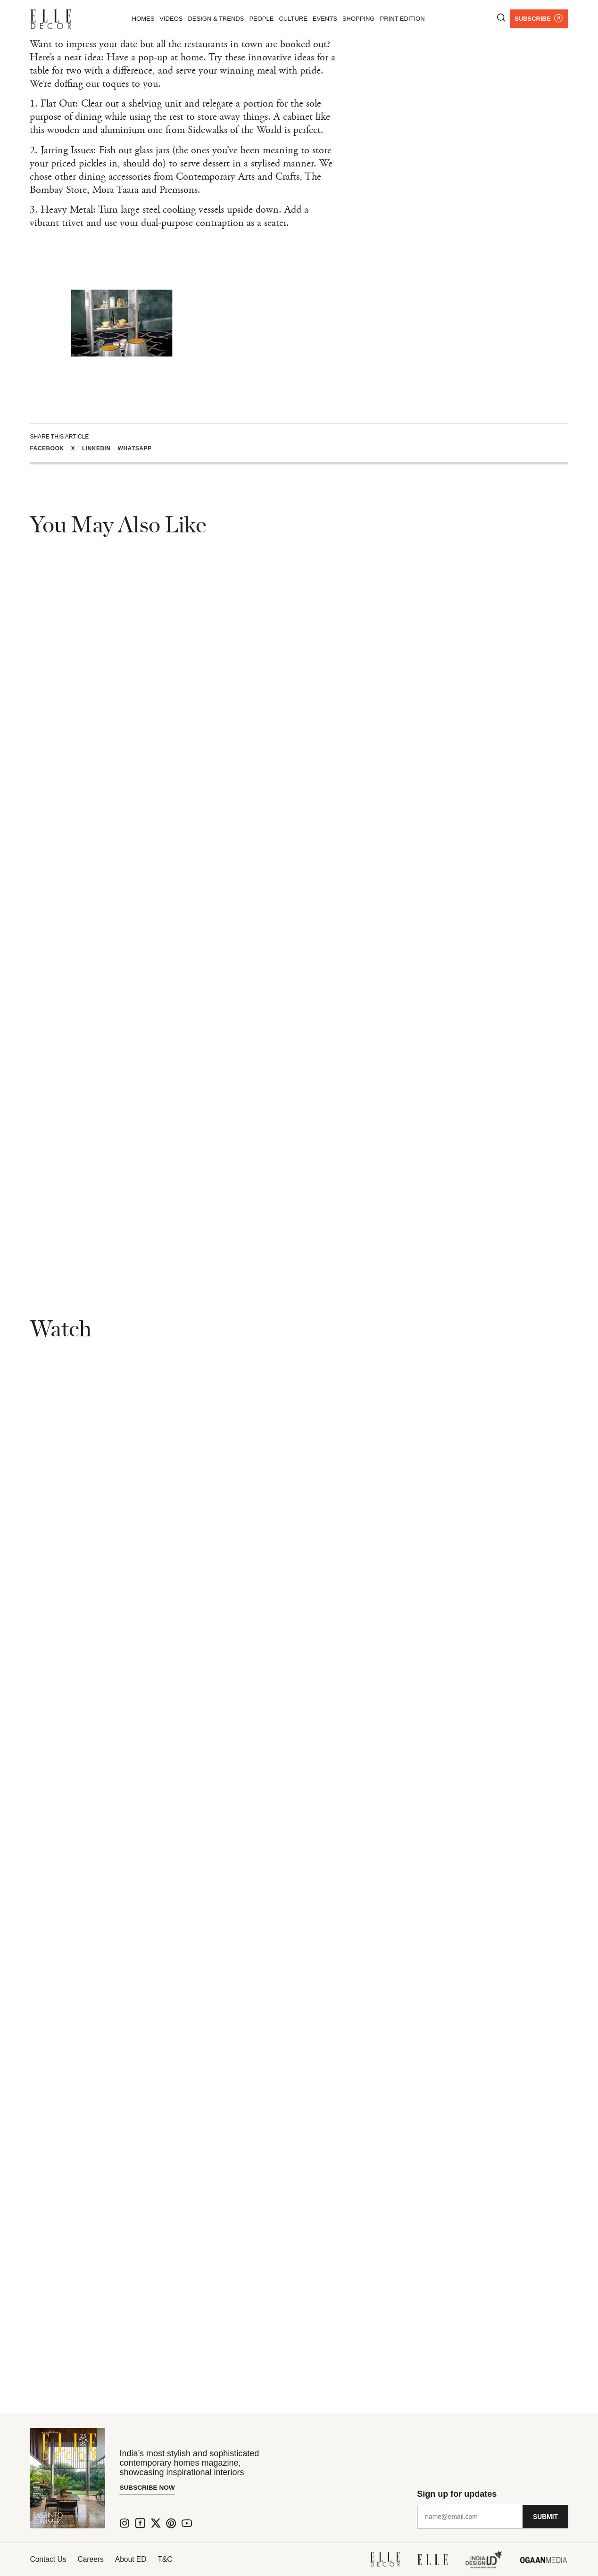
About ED (138, 2559)
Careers (95, 2559)
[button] (50, 448)
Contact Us (48, 2559)
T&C (176, 2559)
